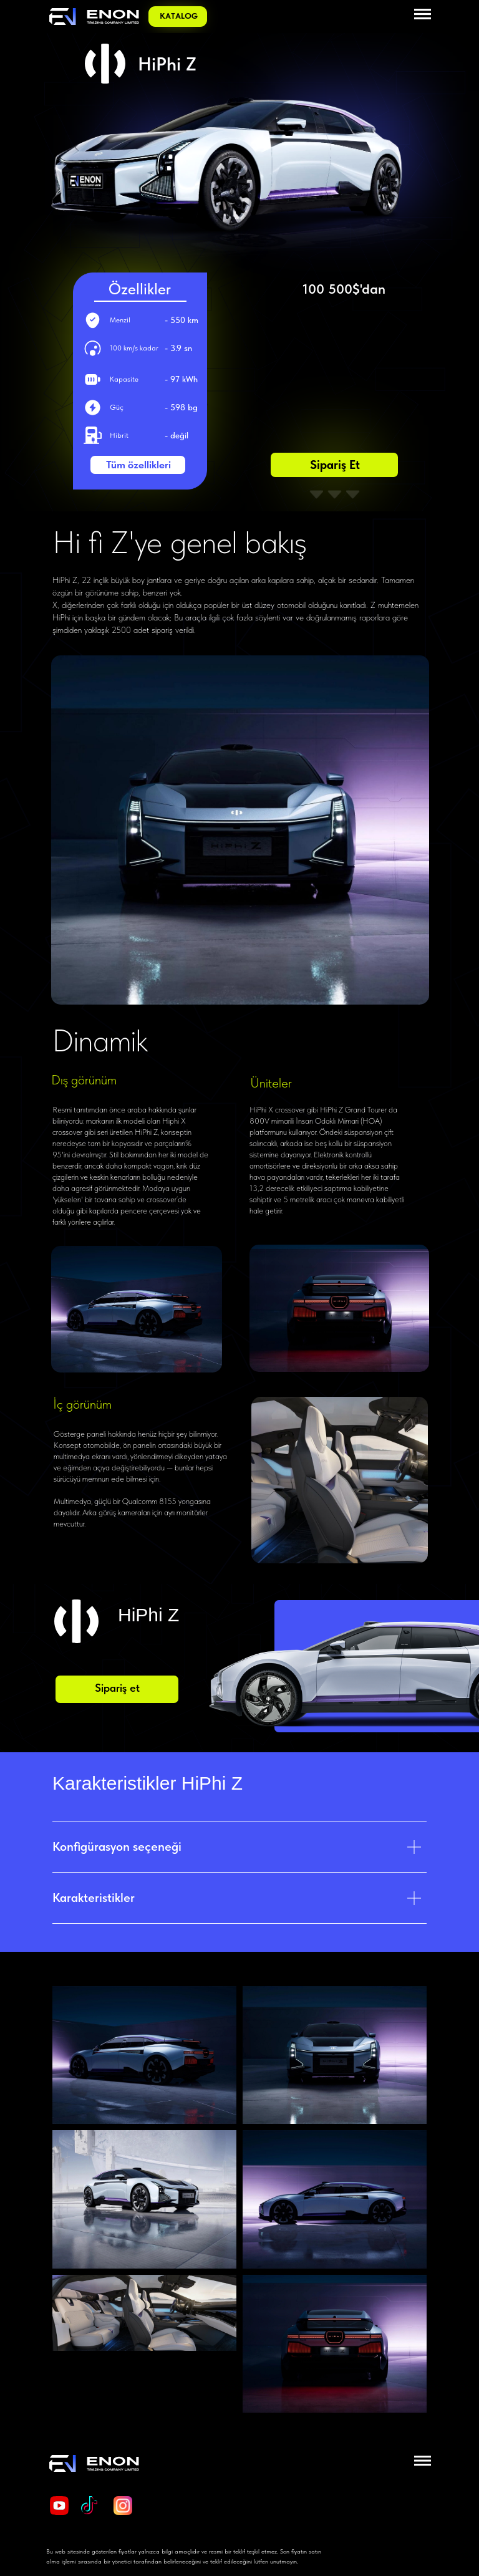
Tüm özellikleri (138, 464)
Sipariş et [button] (335, 464)
